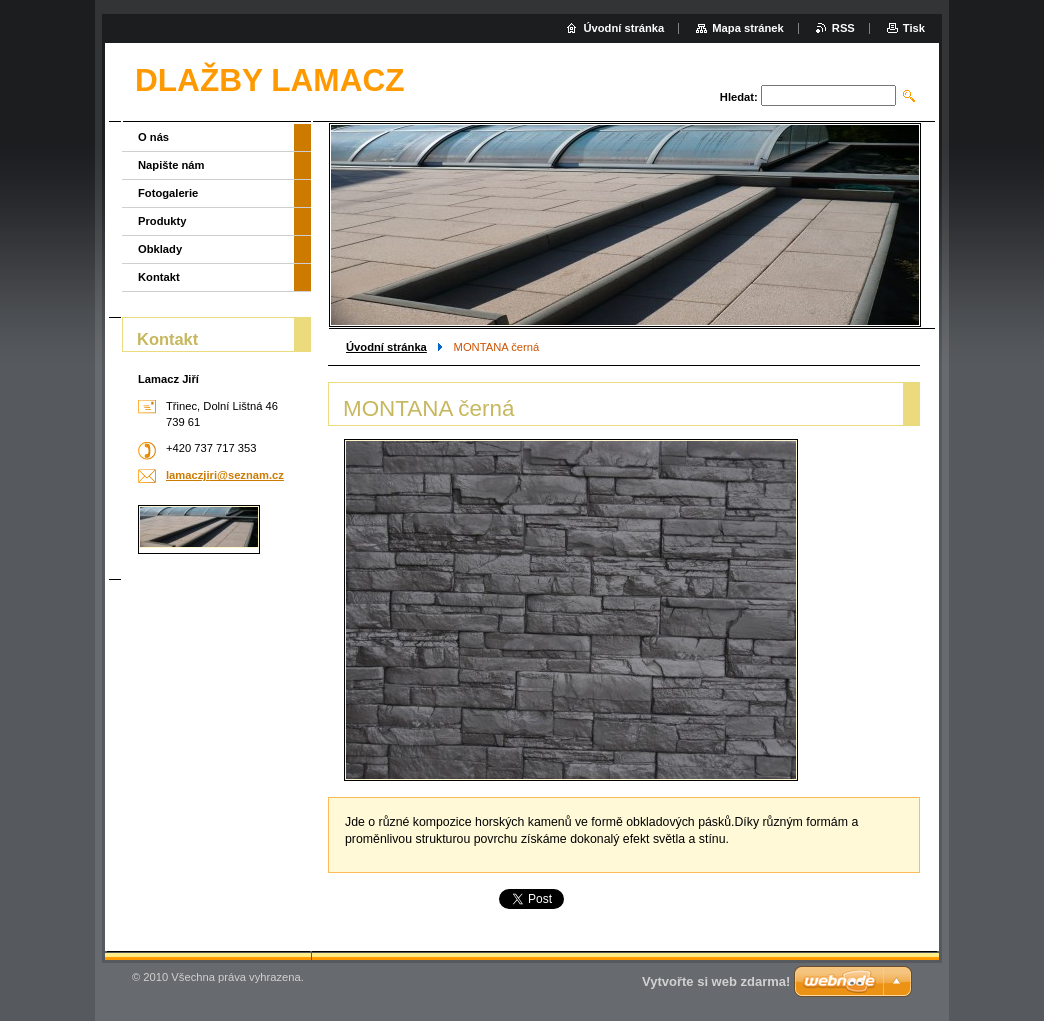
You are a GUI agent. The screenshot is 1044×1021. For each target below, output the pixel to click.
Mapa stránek (748, 28)
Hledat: (739, 97)
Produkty (162, 221)
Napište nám (171, 165)
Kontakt (159, 277)
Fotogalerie (168, 193)
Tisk (914, 28)
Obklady (160, 249)
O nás (153, 137)
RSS (843, 28)
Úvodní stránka (386, 347)
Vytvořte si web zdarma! (716, 981)
